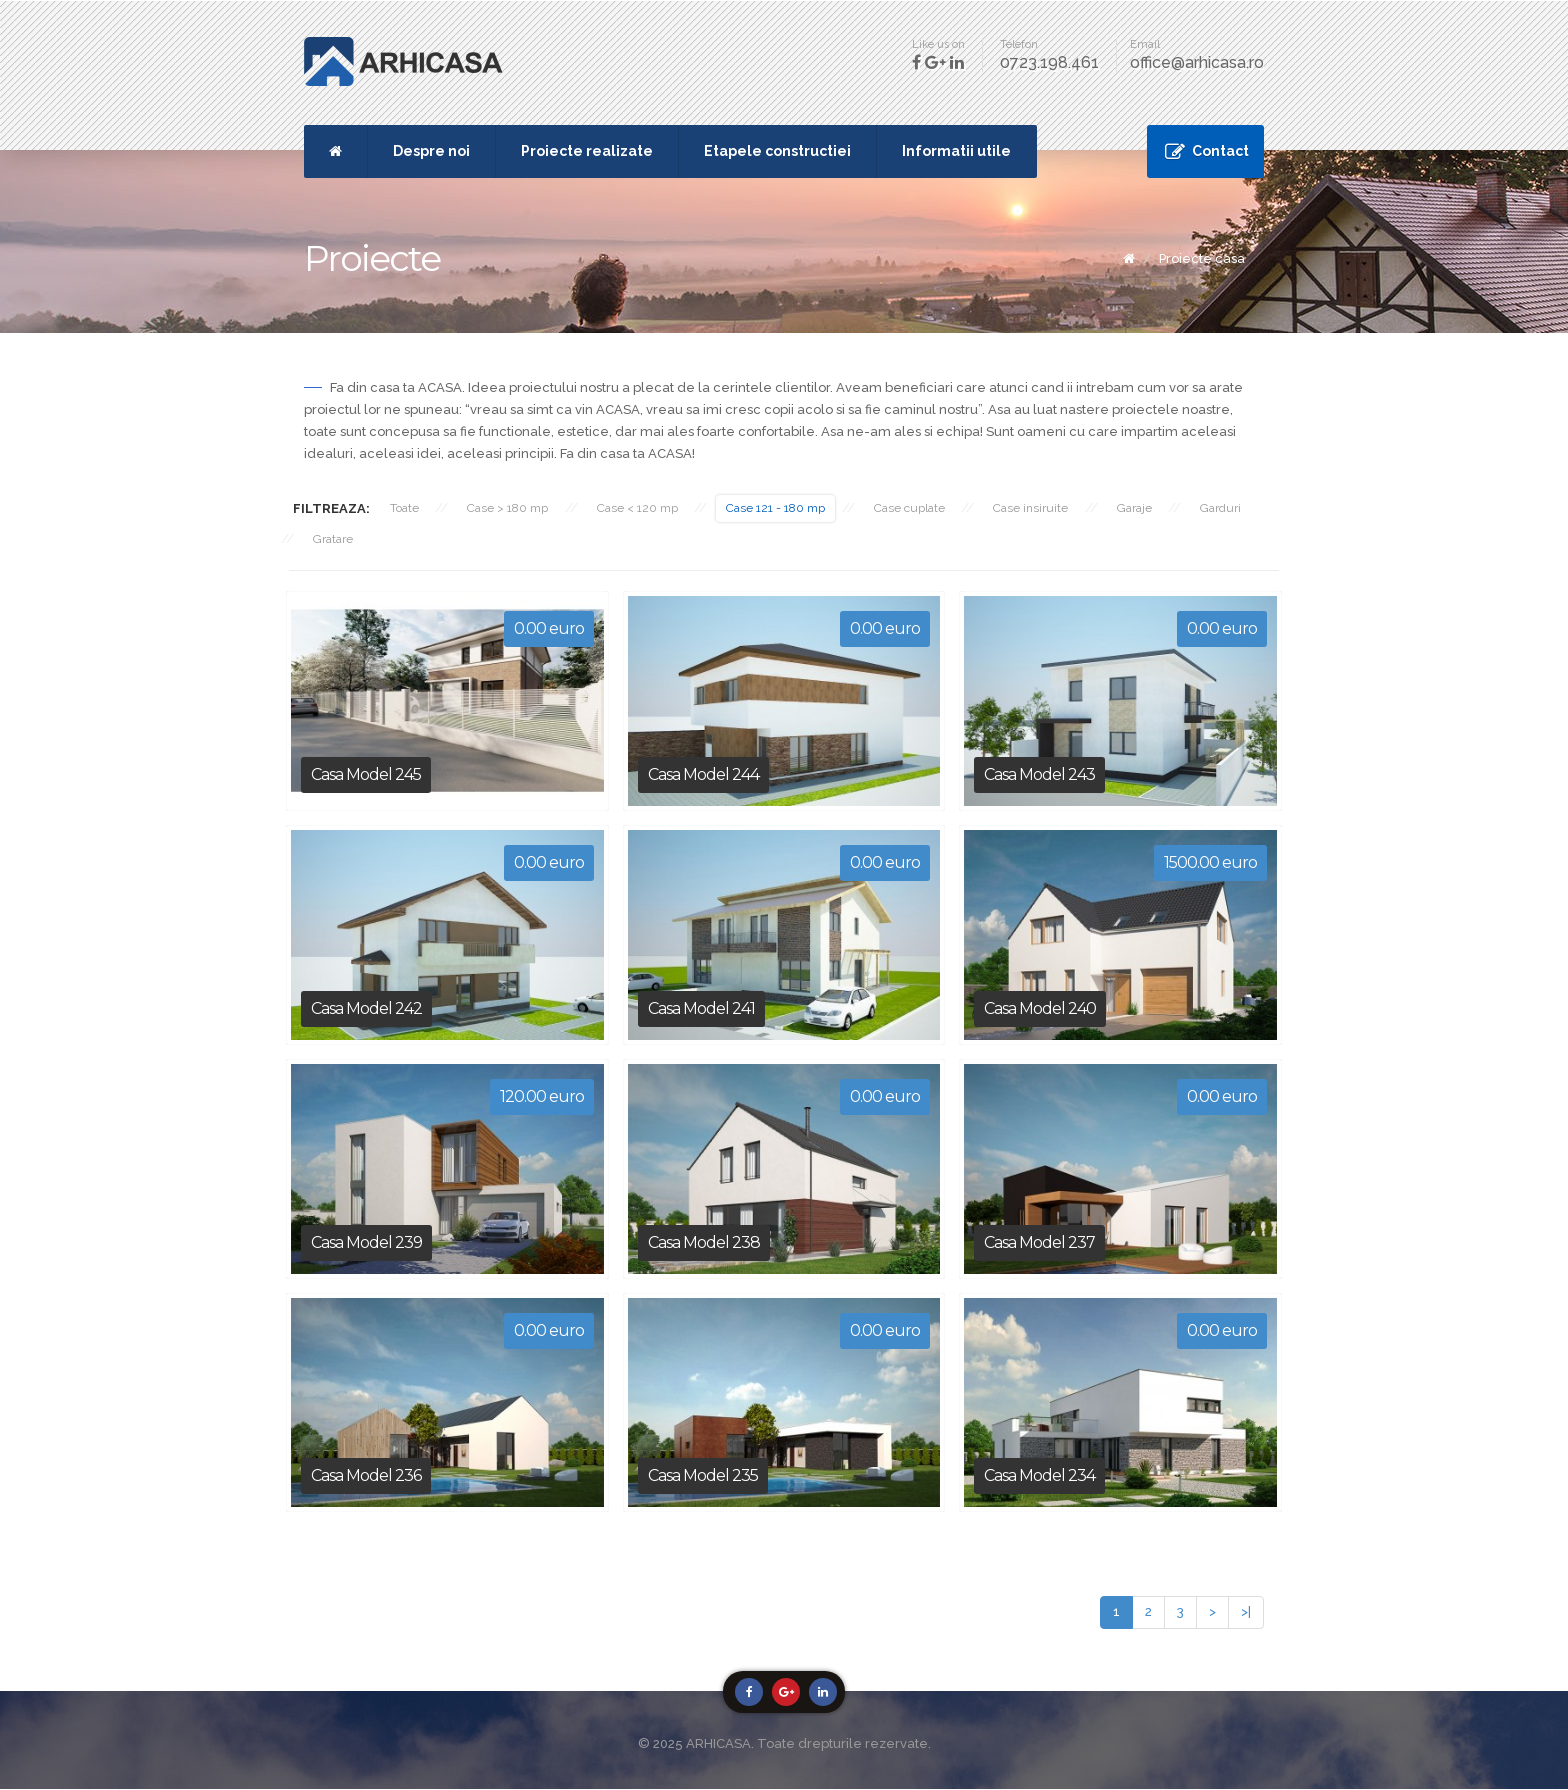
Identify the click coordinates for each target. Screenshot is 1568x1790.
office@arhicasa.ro (1197, 62)
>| (1246, 1612)
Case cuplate (915, 508)
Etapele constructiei (777, 151)
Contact (1220, 151)
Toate (404, 508)
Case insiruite (1038, 508)
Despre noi (431, 151)
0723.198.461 (1049, 62)
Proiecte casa (1202, 258)
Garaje (1143, 508)
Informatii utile (956, 151)
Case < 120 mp (640, 508)
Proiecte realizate (587, 151)
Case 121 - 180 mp (780, 508)
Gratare (334, 539)
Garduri (1231, 508)
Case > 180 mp (509, 508)
